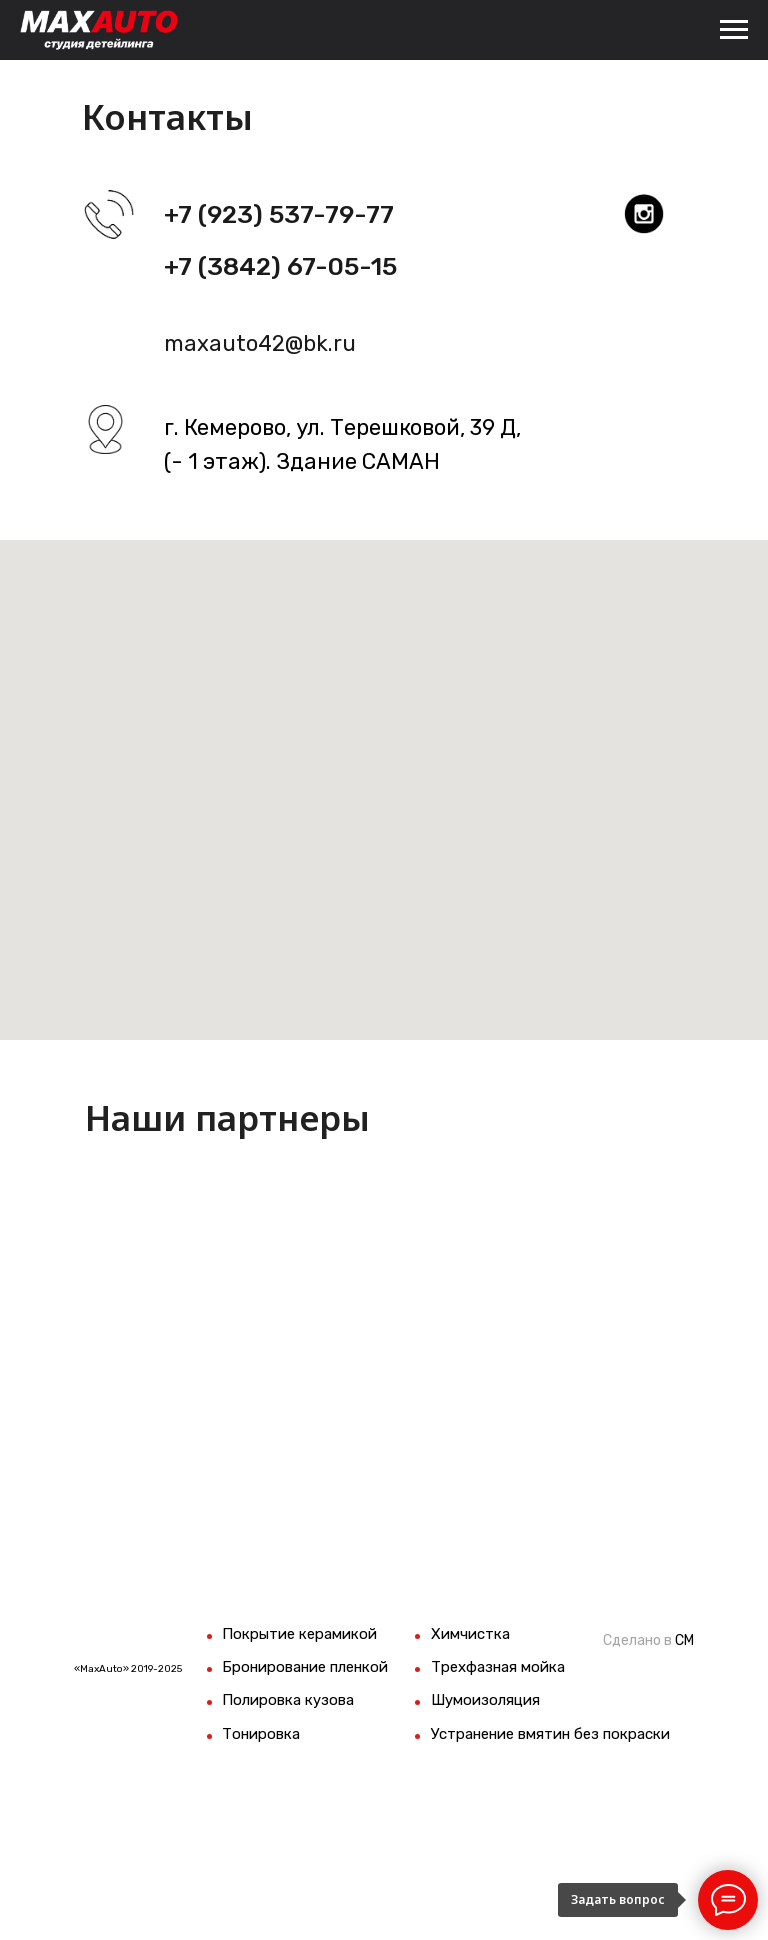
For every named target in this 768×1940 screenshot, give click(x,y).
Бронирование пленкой (305, 1667)
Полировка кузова (288, 1700)
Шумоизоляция (485, 1700)
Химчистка (470, 1634)
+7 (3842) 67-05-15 (280, 266)
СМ (684, 1640)
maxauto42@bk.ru (260, 343)
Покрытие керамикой (299, 1634)
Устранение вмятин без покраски (550, 1734)
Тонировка (261, 1734)
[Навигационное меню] (734, 30)
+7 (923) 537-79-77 (279, 214)
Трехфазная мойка (498, 1667)
